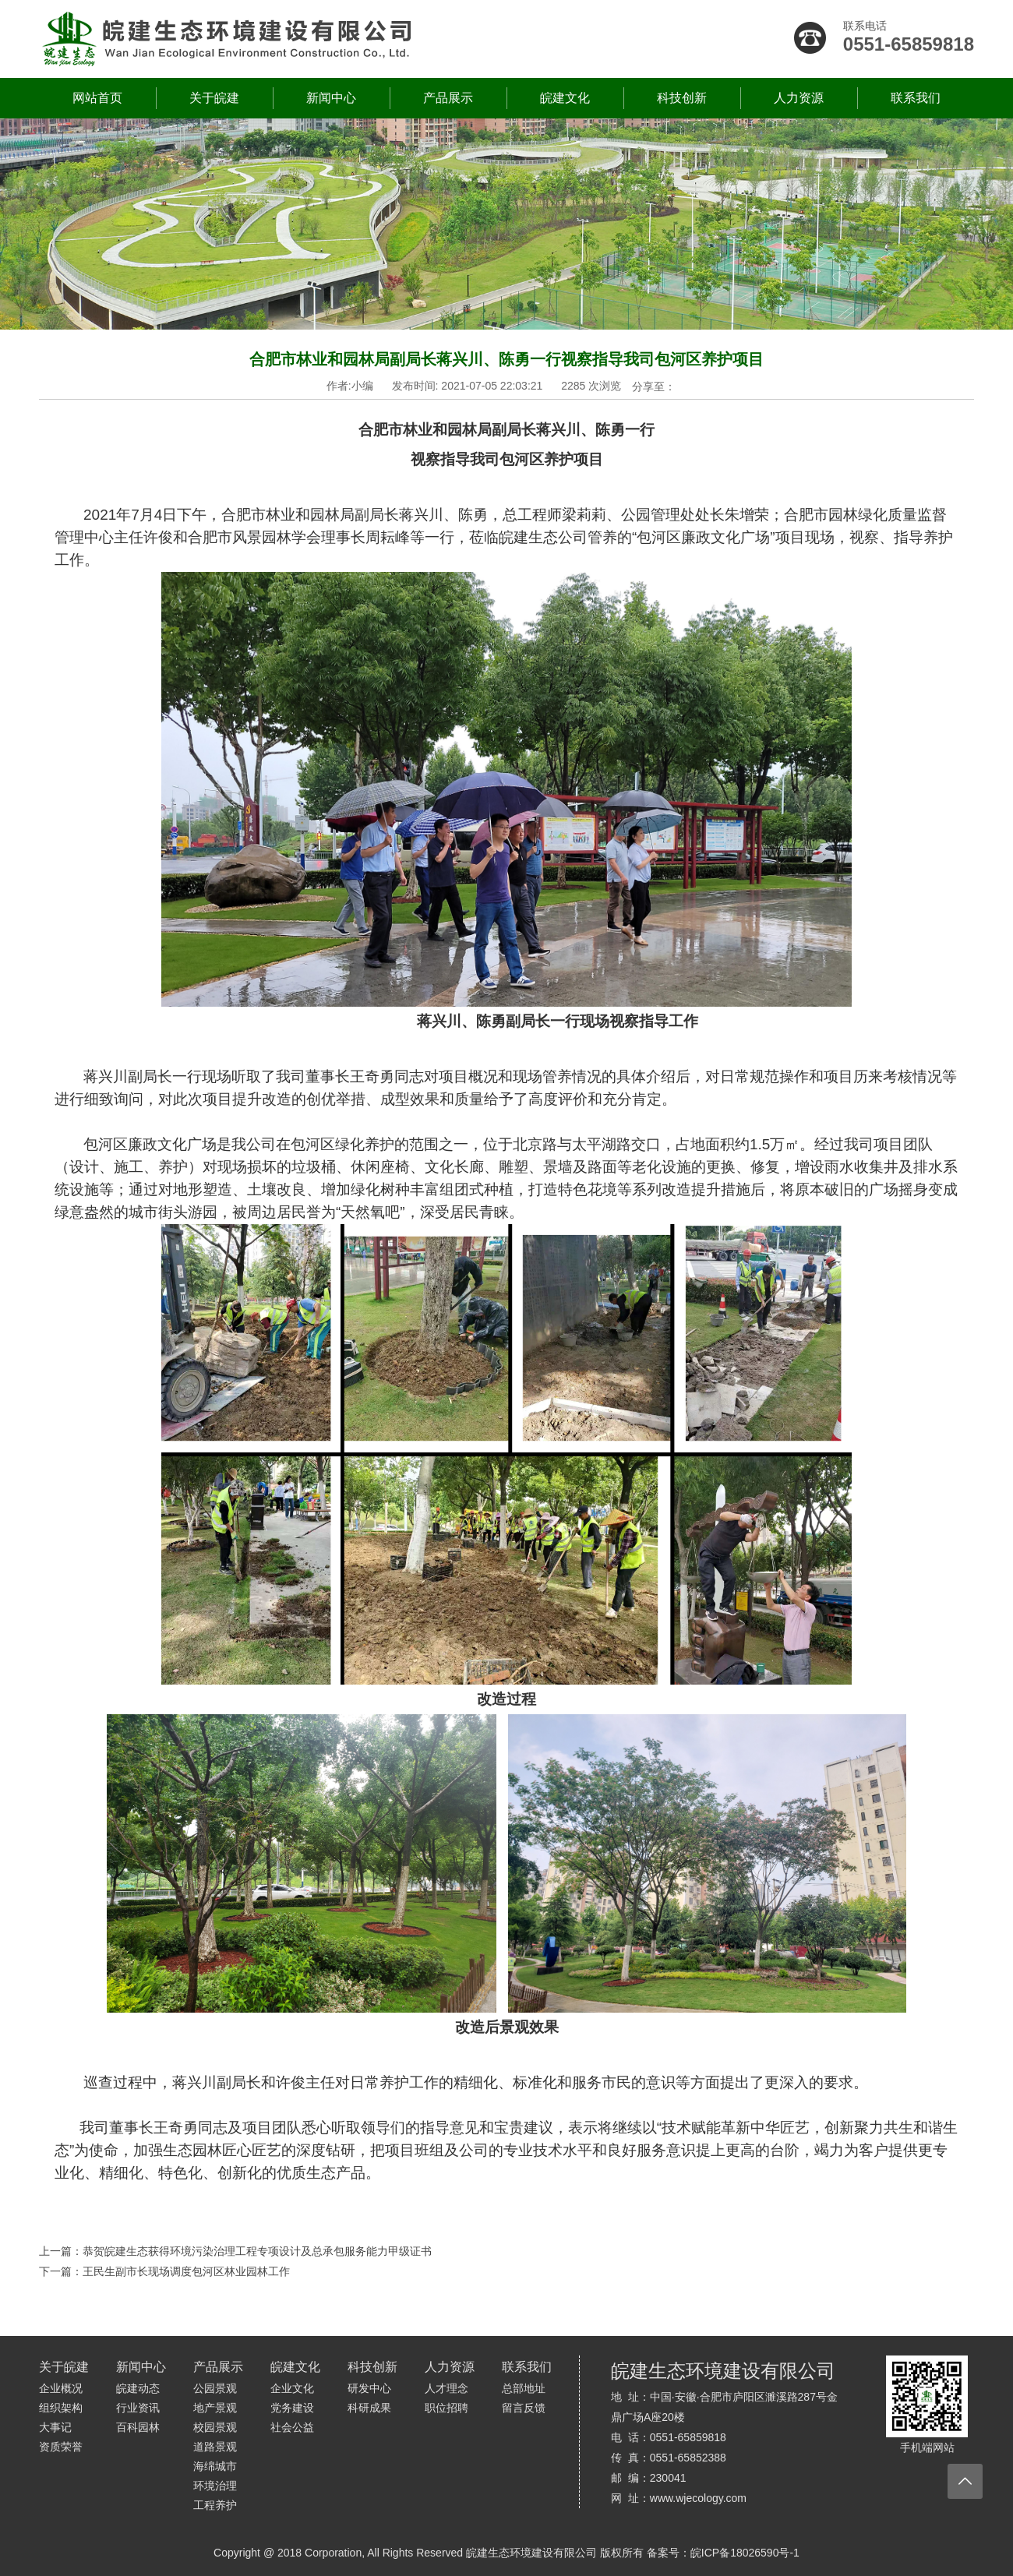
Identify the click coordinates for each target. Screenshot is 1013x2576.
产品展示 (448, 97)
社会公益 (292, 2427)
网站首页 (97, 97)
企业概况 (61, 2388)
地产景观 (215, 2407)
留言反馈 (523, 2407)
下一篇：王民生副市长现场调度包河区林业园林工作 (164, 2271)
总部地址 (523, 2388)
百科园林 (138, 2427)
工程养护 (215, 2505)
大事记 (55, 2427)
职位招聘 (446, 2407)
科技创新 (682, 97)
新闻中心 (331, 97)
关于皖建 (214, 97)
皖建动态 (138, 2388)
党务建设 (292, 2407)
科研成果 (369, 2407)
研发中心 (369, 2388)
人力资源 (799, 97)
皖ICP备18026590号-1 (744, 2552)
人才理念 (446, 2388)
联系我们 (916, 97)
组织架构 (61, 2407)
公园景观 (215, 2388)
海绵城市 (215, 2466)
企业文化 (292, 2388)
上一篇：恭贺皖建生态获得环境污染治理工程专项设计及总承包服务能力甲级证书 (235, 2251)
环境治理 (215, 2485)
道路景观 (215, 2446)
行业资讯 (138, 2407)
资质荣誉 (61, 2446)
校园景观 (215, 2427)
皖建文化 (565, 97)
